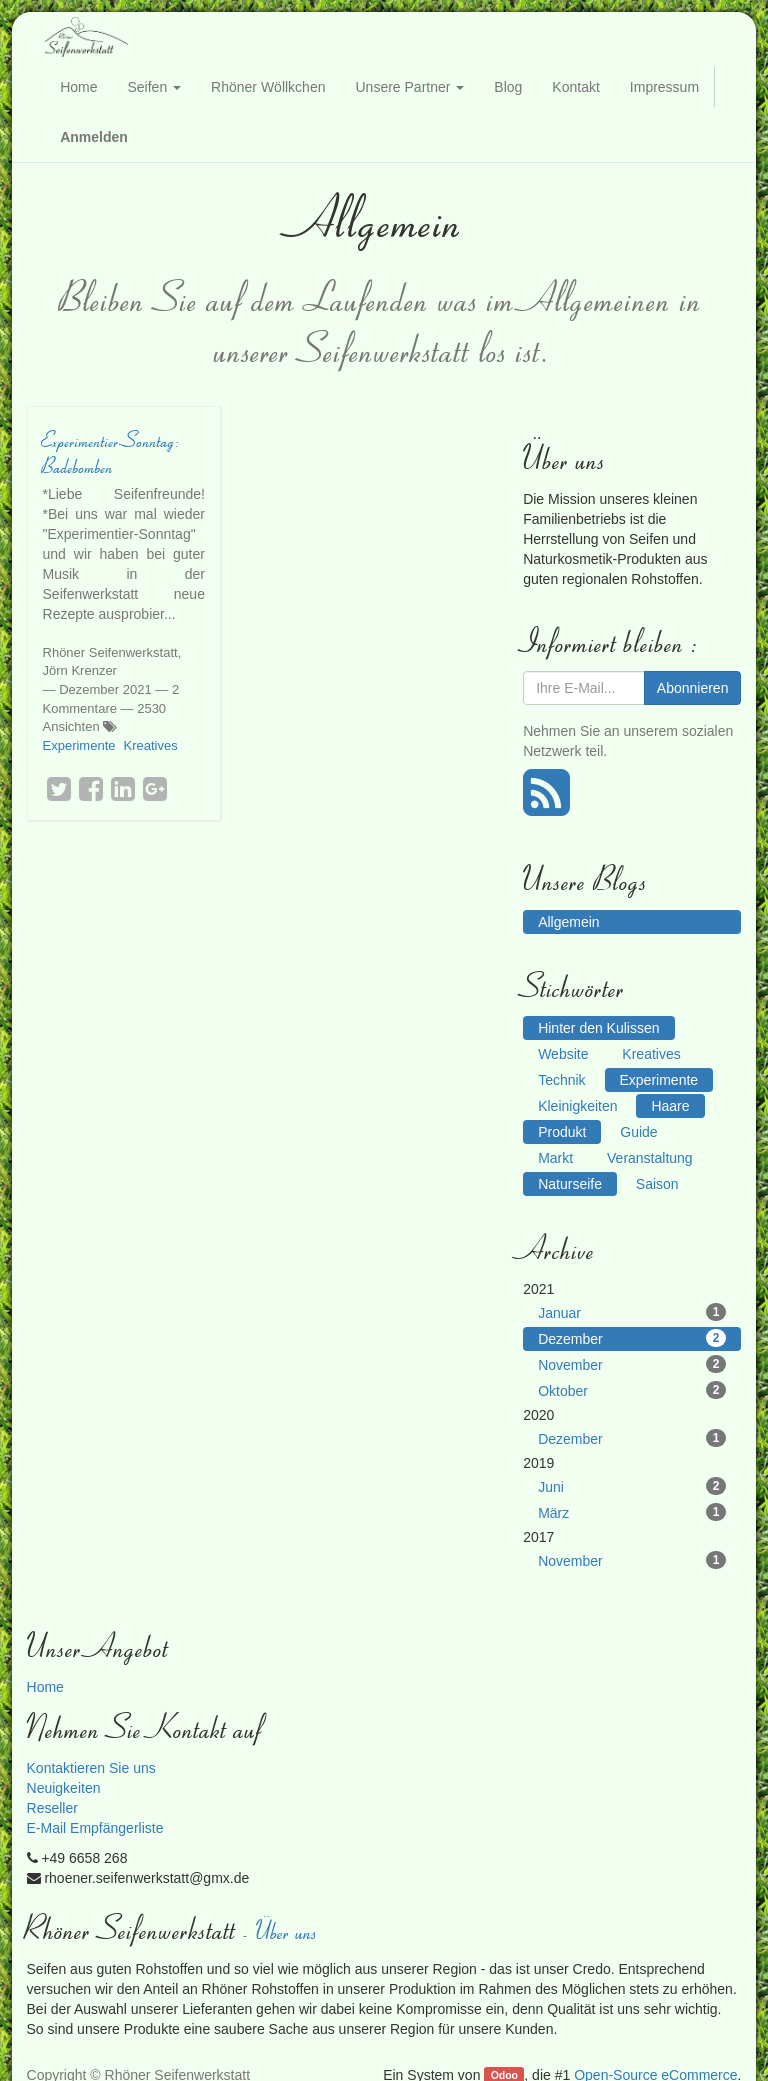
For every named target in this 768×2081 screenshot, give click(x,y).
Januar (632, 1312)
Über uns (288, 1930)
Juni (632, 1486)
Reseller (52, 1808)
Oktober (632, 1390)
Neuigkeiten (64, 1788)
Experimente (79, 745)
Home (45, 1687)
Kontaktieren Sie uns (91, 1768)
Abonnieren (693, 688)
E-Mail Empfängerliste (95, 1828)
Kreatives (151, 745)
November (632, 1364)
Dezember (632, 1338)
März (632, 1512)
